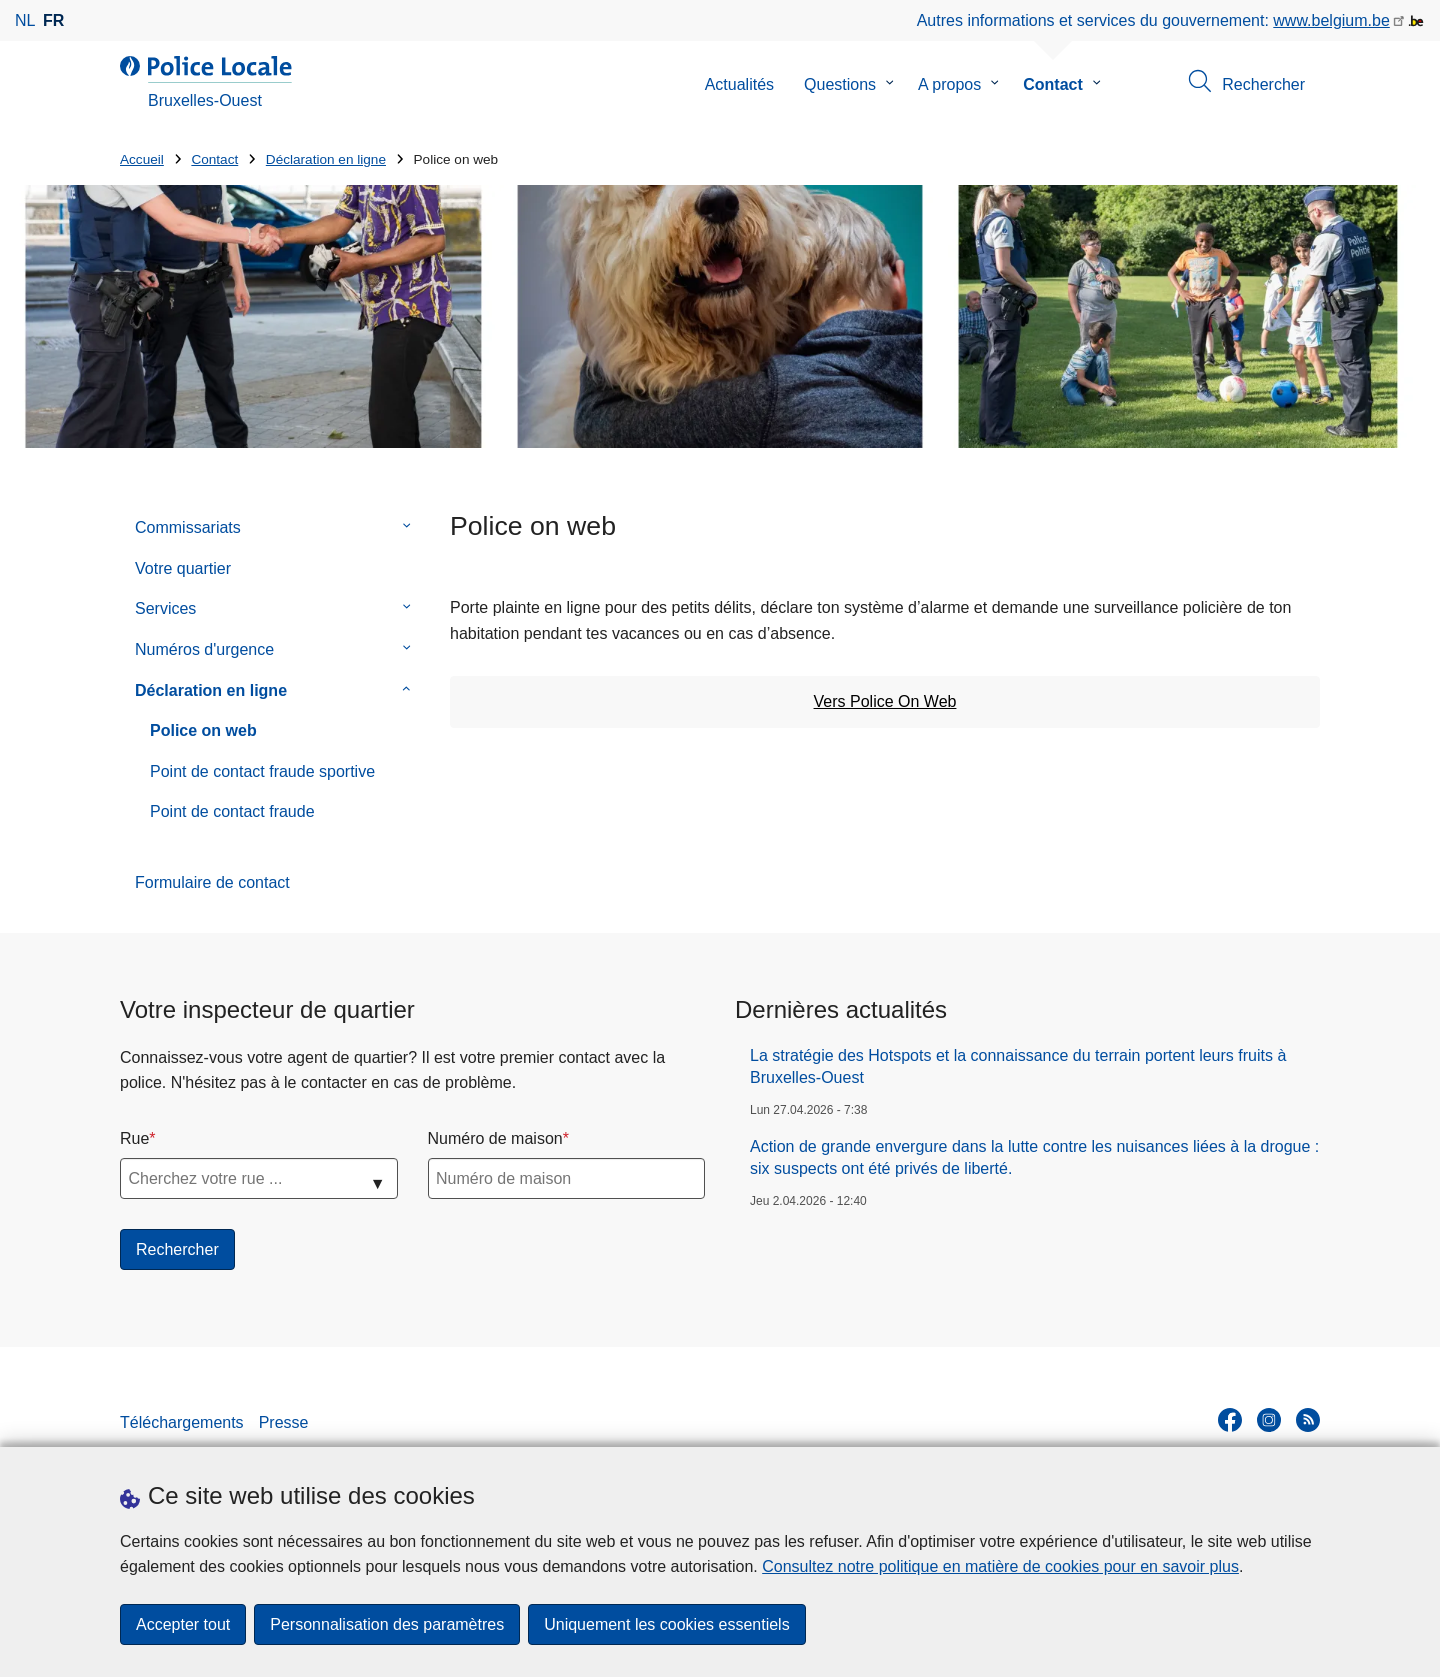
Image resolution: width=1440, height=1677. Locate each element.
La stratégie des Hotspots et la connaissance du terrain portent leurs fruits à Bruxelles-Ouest (1018, 1066)
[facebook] (1230, 1420)
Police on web (203, 730)
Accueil (142, 159)
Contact (1053, 84)
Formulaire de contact (212, 882)
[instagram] (1269, 1420)
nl (25, 20)
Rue (134, 1138)
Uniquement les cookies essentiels (666, 1624)
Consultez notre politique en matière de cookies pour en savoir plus (1000, 1566)
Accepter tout (183, 1624)
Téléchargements (182, 1422)
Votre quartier (183, 568)
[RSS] (1308, 1420)
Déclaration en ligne (326, 159)
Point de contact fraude (232, 811)
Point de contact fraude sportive (262, 771)
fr (53, 20)
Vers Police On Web (885, 701)
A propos (949, 84)
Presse (284, 1422)
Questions (840, 84)
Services (165, 608)
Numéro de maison (495, 1138)
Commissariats (188, 527)
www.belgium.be (1331, 20)
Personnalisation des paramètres (387, 1624)
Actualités (739, 84)
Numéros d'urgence (204, 649)
